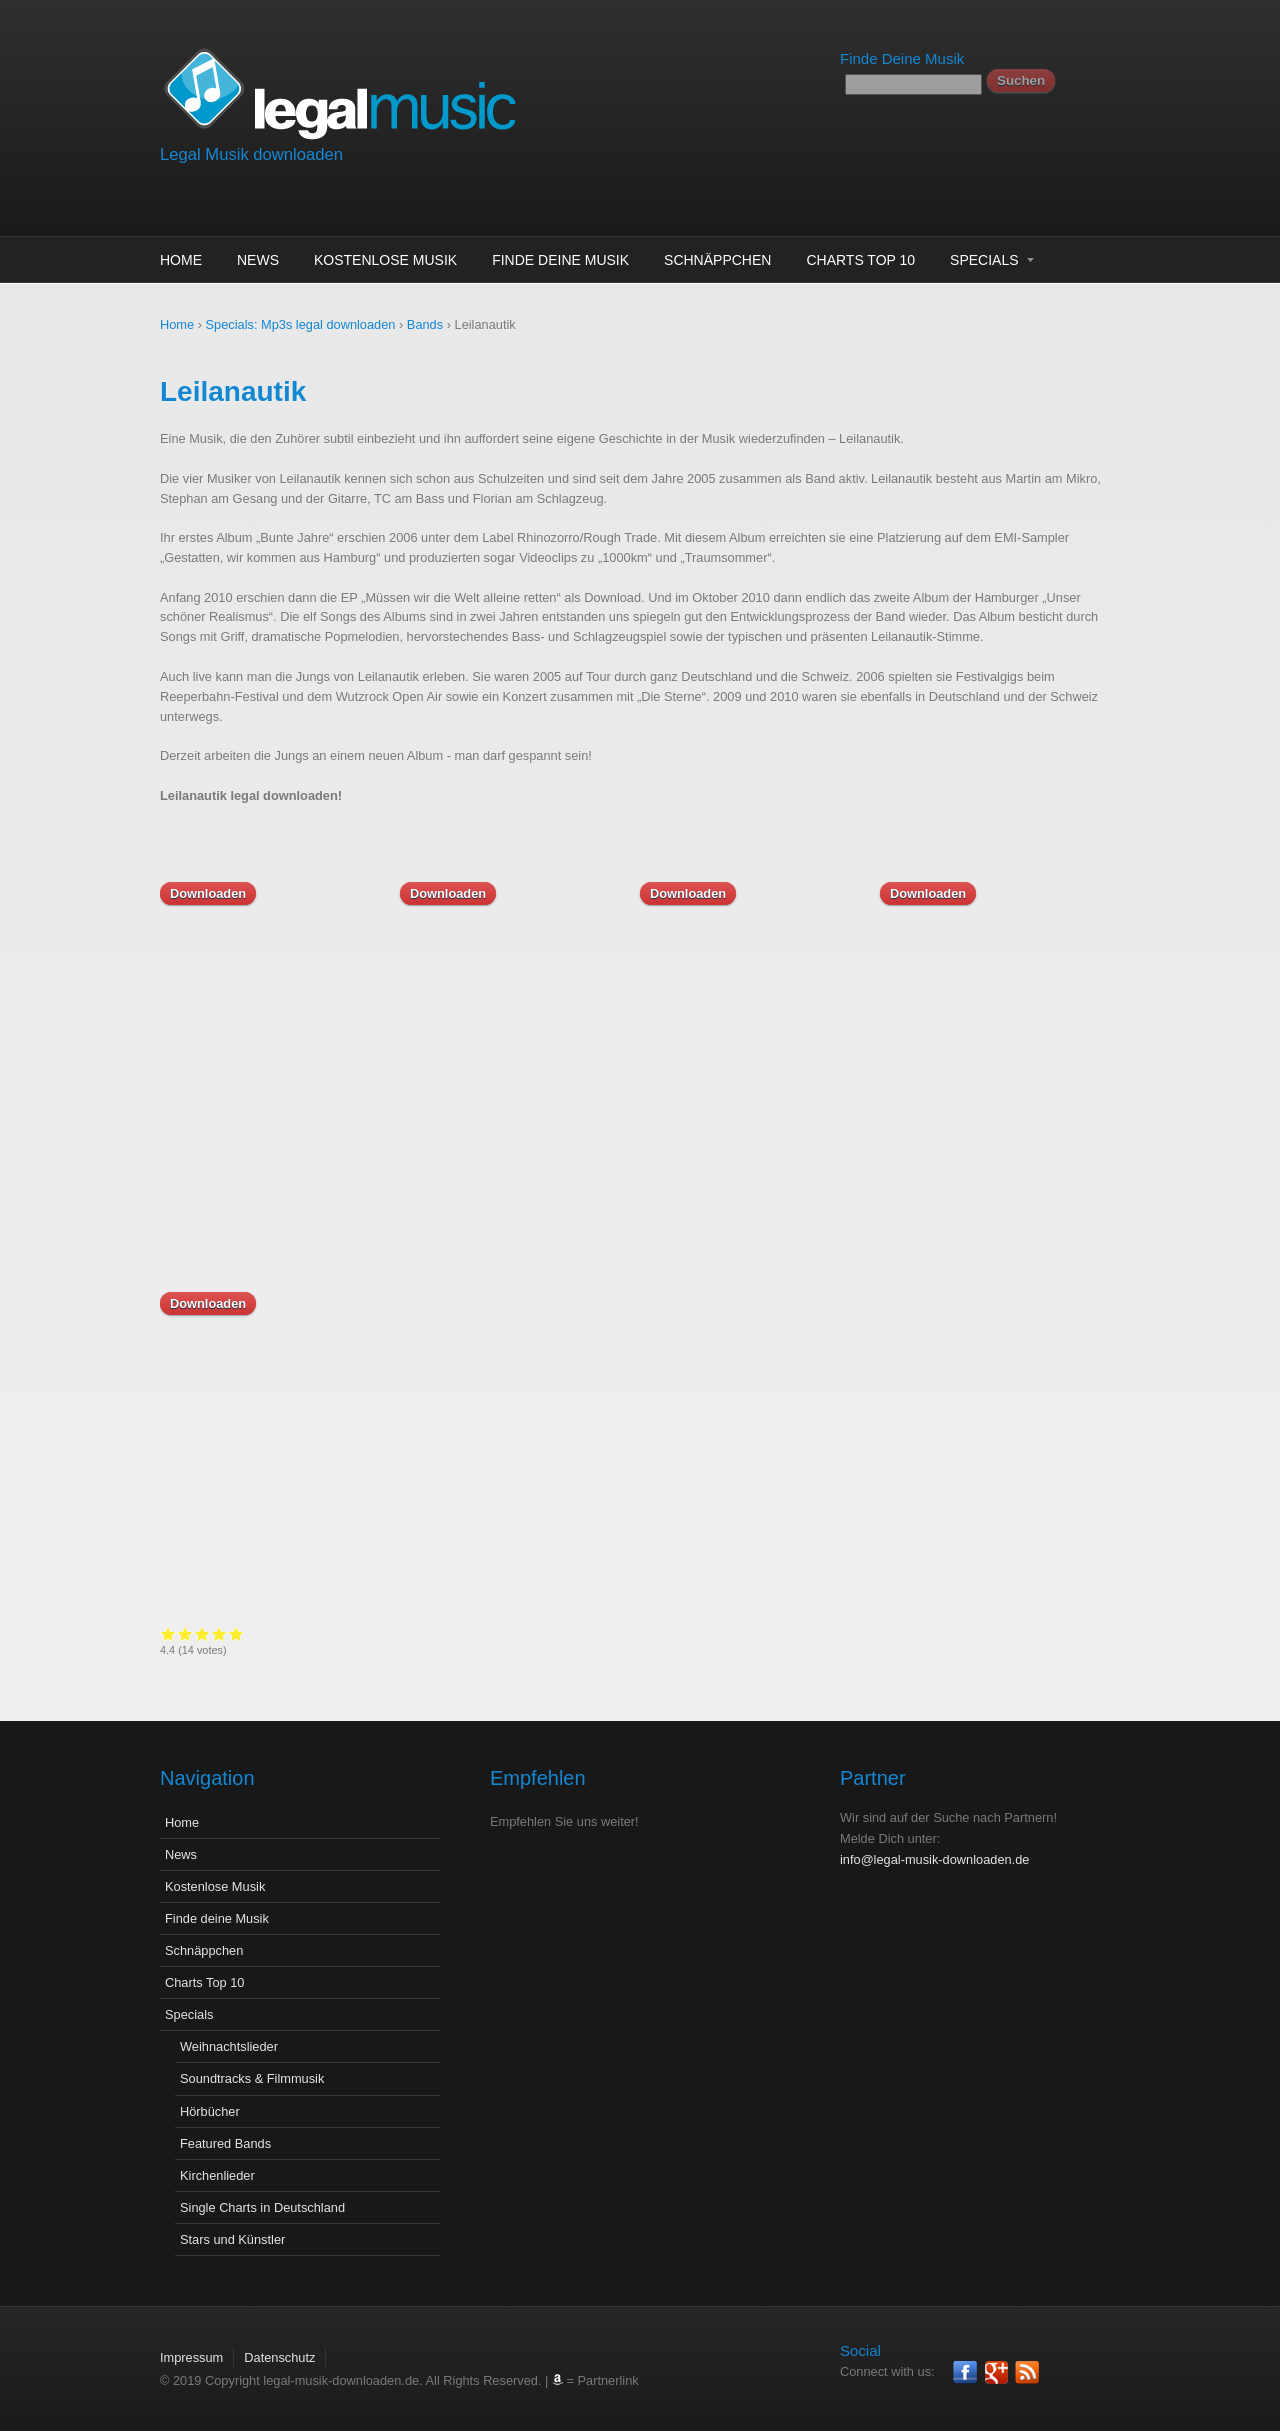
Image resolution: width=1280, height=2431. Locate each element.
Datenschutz (279, 2357)
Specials (984, 260)
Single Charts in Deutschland (262, 2207)
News (258, 260)
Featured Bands (225, 2143)
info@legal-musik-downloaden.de (934, 1859)
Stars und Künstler (232, 2239)
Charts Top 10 (860, 260)
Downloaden (208, 893)
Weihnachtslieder (229, 2046)
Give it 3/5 (202, 1633)
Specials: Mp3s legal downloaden (301, 324)
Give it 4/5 (219, 1633)
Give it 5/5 (236, 1633)
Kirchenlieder (217, 2175)
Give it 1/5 (168, 1633)
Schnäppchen (717, 260)
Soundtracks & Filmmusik (252, 2078)
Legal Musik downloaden (251, 154)
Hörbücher (210, 2111)
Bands (425, 324)
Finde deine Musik (560, 260)
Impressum (191, 2357)
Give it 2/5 (185, 1633)
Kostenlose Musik (385, 260)
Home (181, 260)
